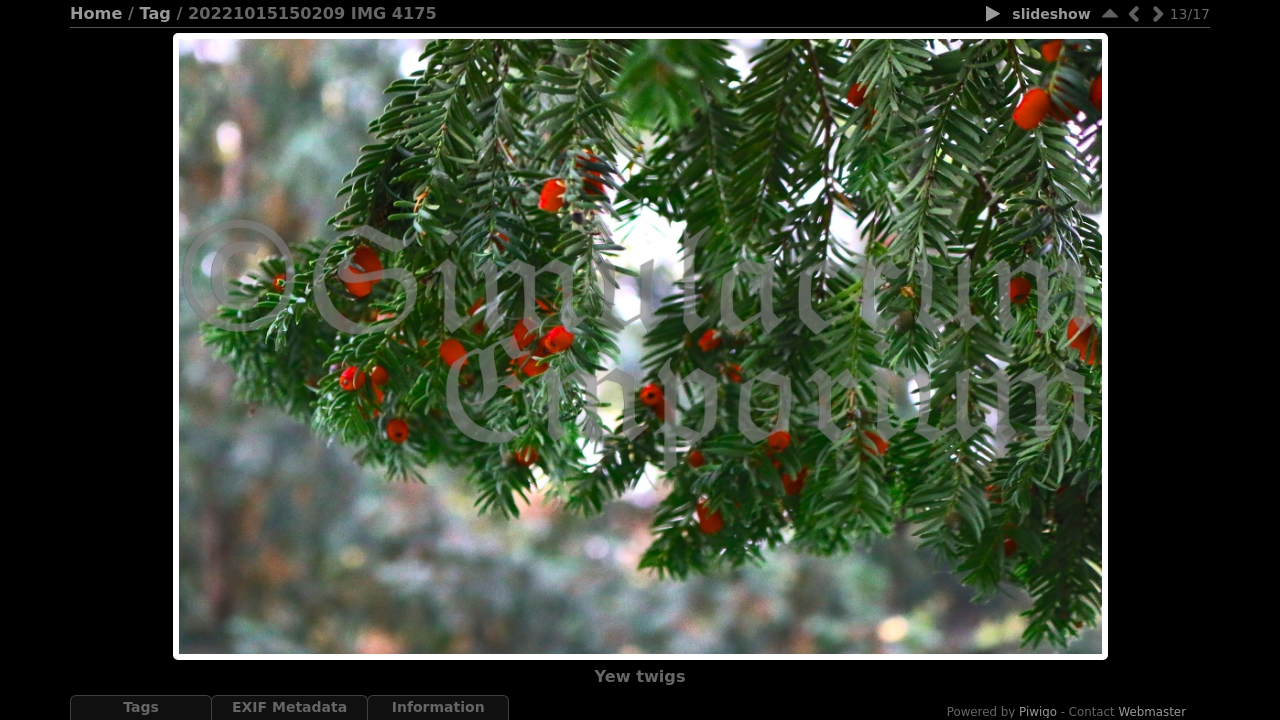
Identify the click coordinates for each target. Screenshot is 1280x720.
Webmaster (1153, 712)
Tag (155, 13)
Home (96, 13)
